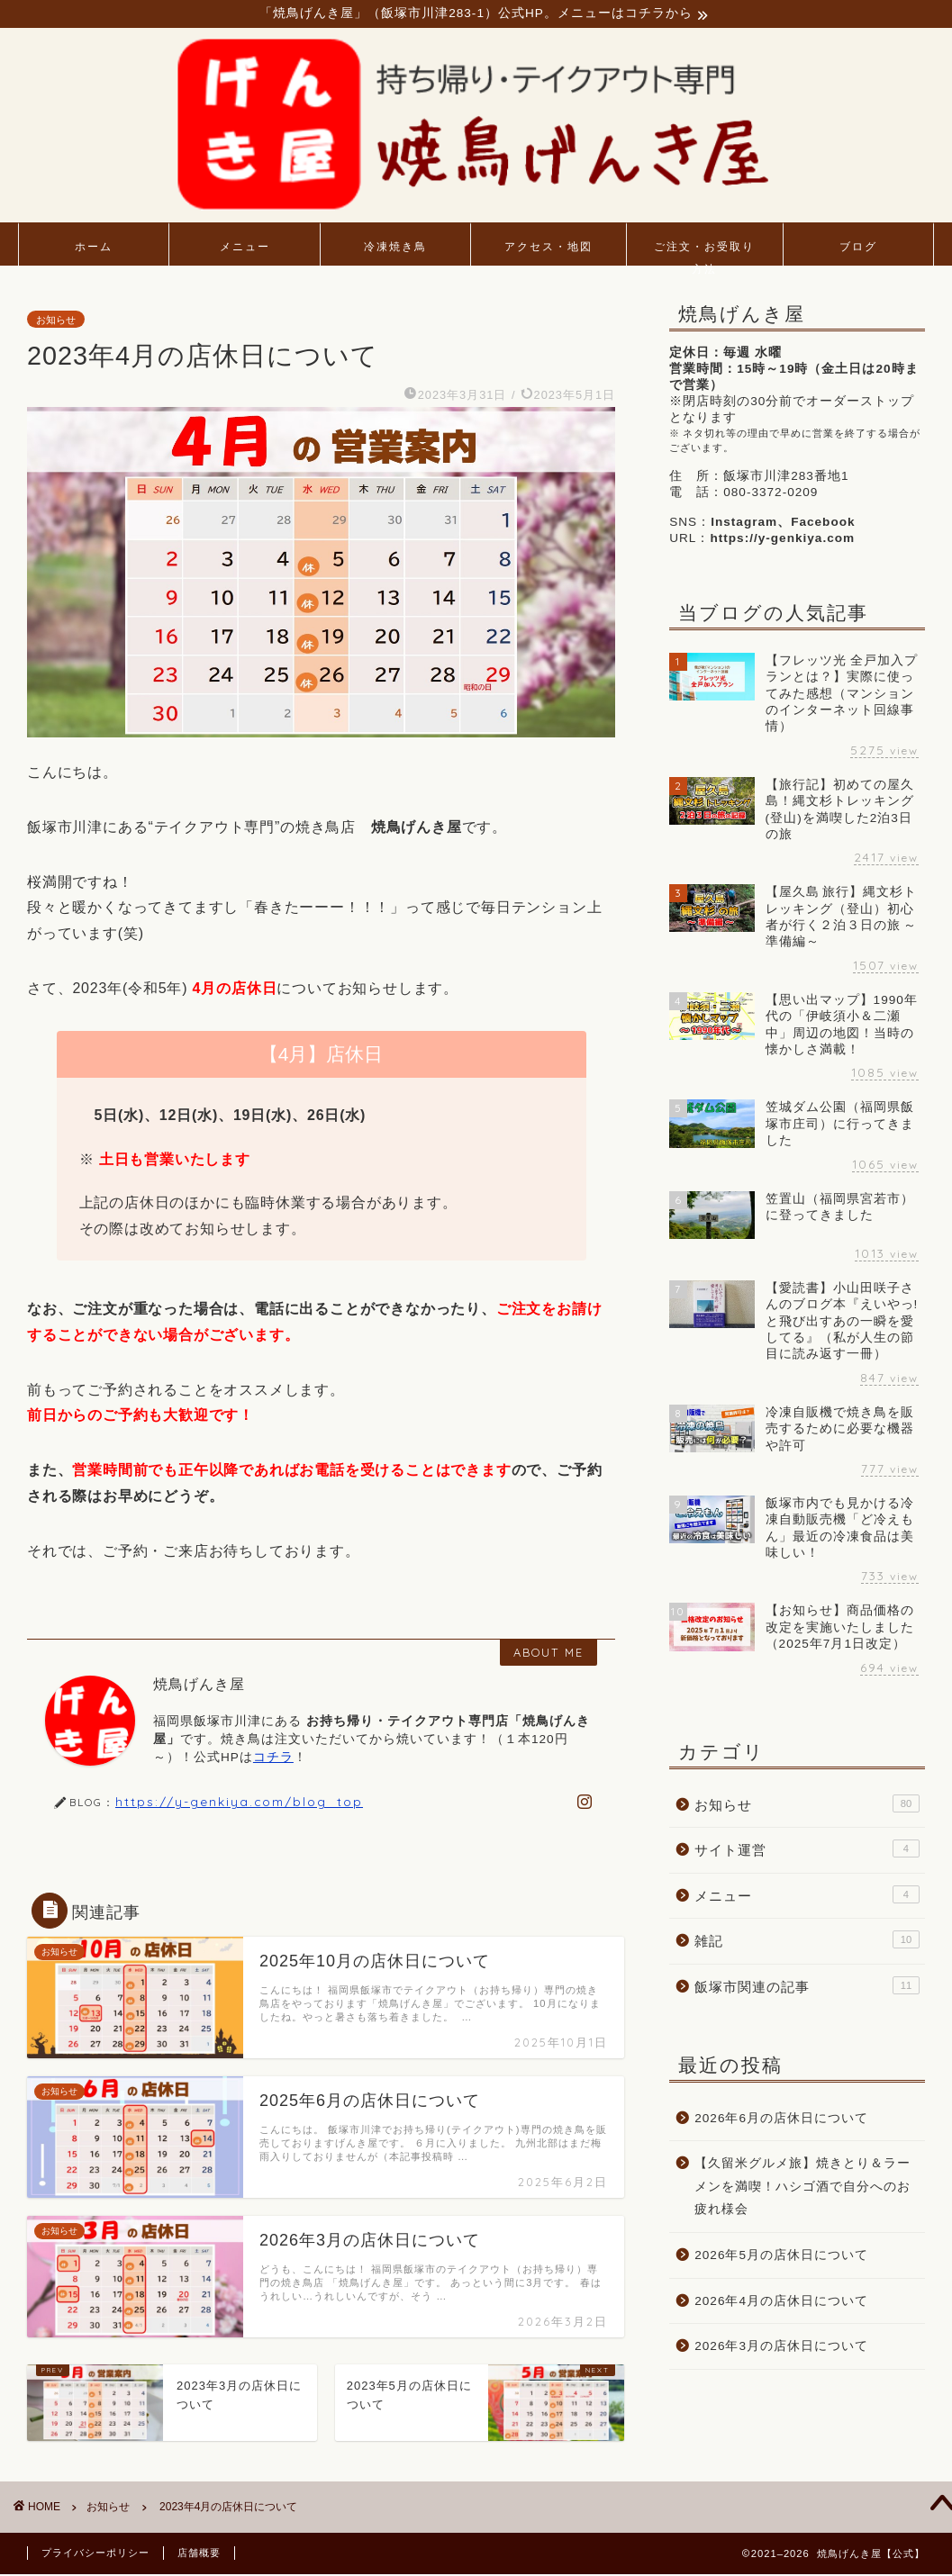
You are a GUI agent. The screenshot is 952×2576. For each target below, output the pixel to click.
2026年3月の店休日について (781, 2348)
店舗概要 (199, 2554)
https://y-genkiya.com (782, 540)
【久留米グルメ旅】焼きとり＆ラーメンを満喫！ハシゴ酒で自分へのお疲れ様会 (802, 2188)
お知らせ (56, 321)
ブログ (858, 248)
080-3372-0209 (770, 494)
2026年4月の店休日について (781, 2302)
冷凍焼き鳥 (395, 248)
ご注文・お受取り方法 (704, 254)
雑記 (807, 1941)
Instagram (744, 523)
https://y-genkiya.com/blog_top (239, 1803)
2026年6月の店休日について (781, 2120)
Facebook (823, 523)
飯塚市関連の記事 (807, 1987)
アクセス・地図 (548, 248)
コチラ (273, 1758)
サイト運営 (807, 1850)
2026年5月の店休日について (781, 2257)
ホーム (94, 248)
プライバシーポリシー (95, 2554)
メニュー (245, 248)
